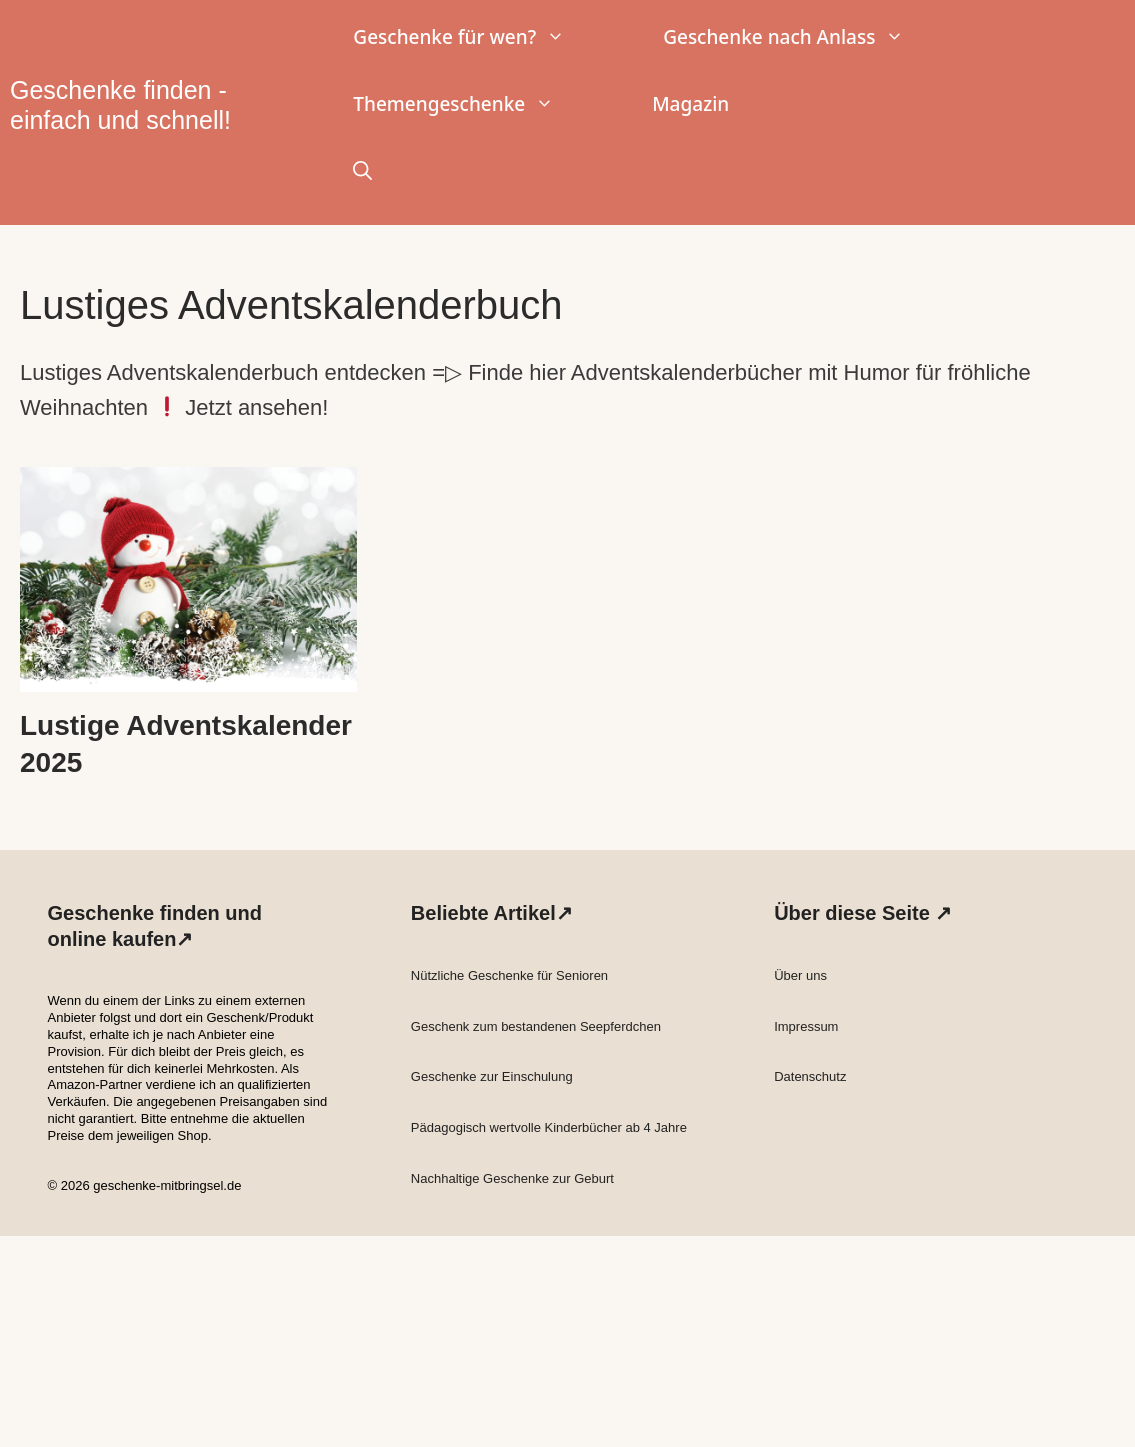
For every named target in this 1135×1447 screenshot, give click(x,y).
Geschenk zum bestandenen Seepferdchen (536, 1026)
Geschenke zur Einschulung (492, 1076)
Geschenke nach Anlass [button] (808, 37)
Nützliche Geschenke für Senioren (509, 975)
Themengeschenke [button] (478, 104)
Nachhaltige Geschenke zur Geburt (512, 1178)
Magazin (690, 104)
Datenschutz (810, 1076)
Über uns (800, 975)
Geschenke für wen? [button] (483, 37)
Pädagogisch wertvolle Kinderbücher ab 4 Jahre (549, 1127)
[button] (362, 171)
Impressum (806, 1026)
